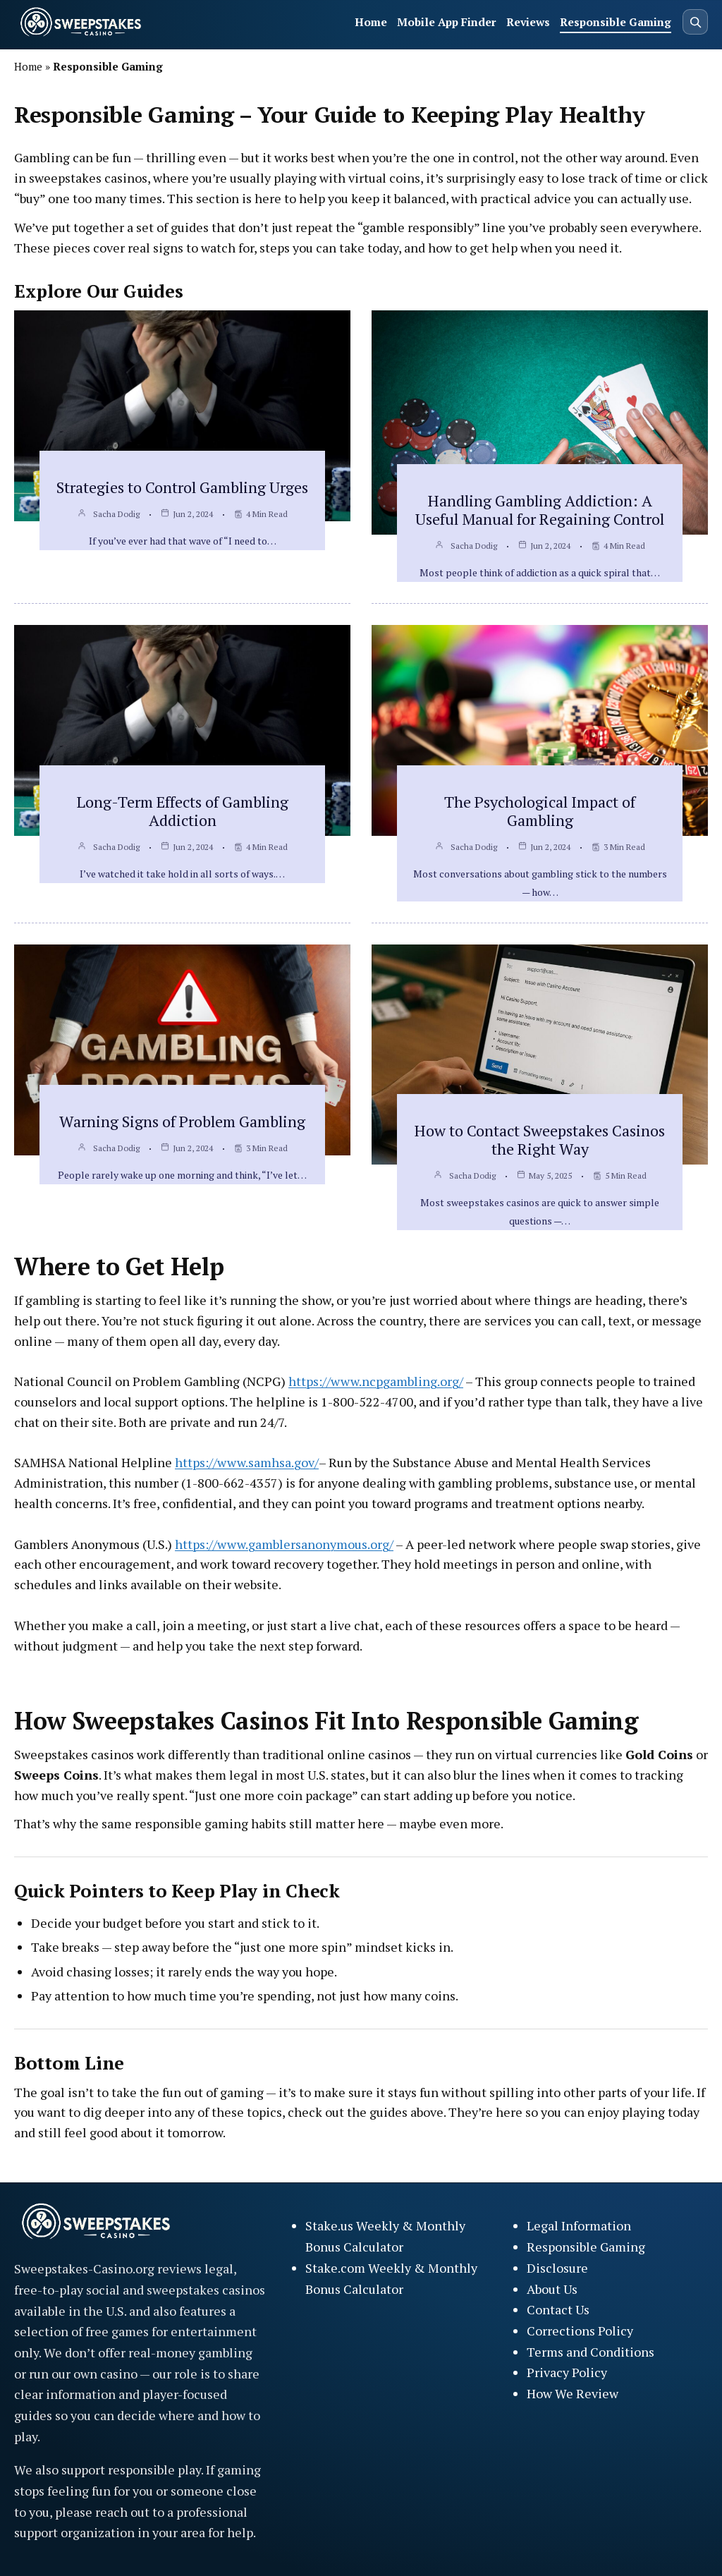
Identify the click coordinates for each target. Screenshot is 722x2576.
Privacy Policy (567, 2372)
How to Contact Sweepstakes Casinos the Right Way (540, 1139)
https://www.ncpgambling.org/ (375, 1381)
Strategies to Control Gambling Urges (182, 487)
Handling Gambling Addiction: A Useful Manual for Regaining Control (539, 509)
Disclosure (557, 2267)
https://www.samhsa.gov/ (247, 1462)
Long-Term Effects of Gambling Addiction (182, 810)
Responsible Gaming (615, 22)
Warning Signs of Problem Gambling (182, 1121)
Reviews (528, 22)
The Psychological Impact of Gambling (539, 810)
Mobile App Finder (446, 22)
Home (371, 22)
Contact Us (558, 2309)
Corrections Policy (580, 2330)
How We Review (572, 2393)
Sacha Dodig (116, 514)
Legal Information (579, 2225)
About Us (552, 2288)
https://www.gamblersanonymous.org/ (284, 1544)
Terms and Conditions (590, 2351)
